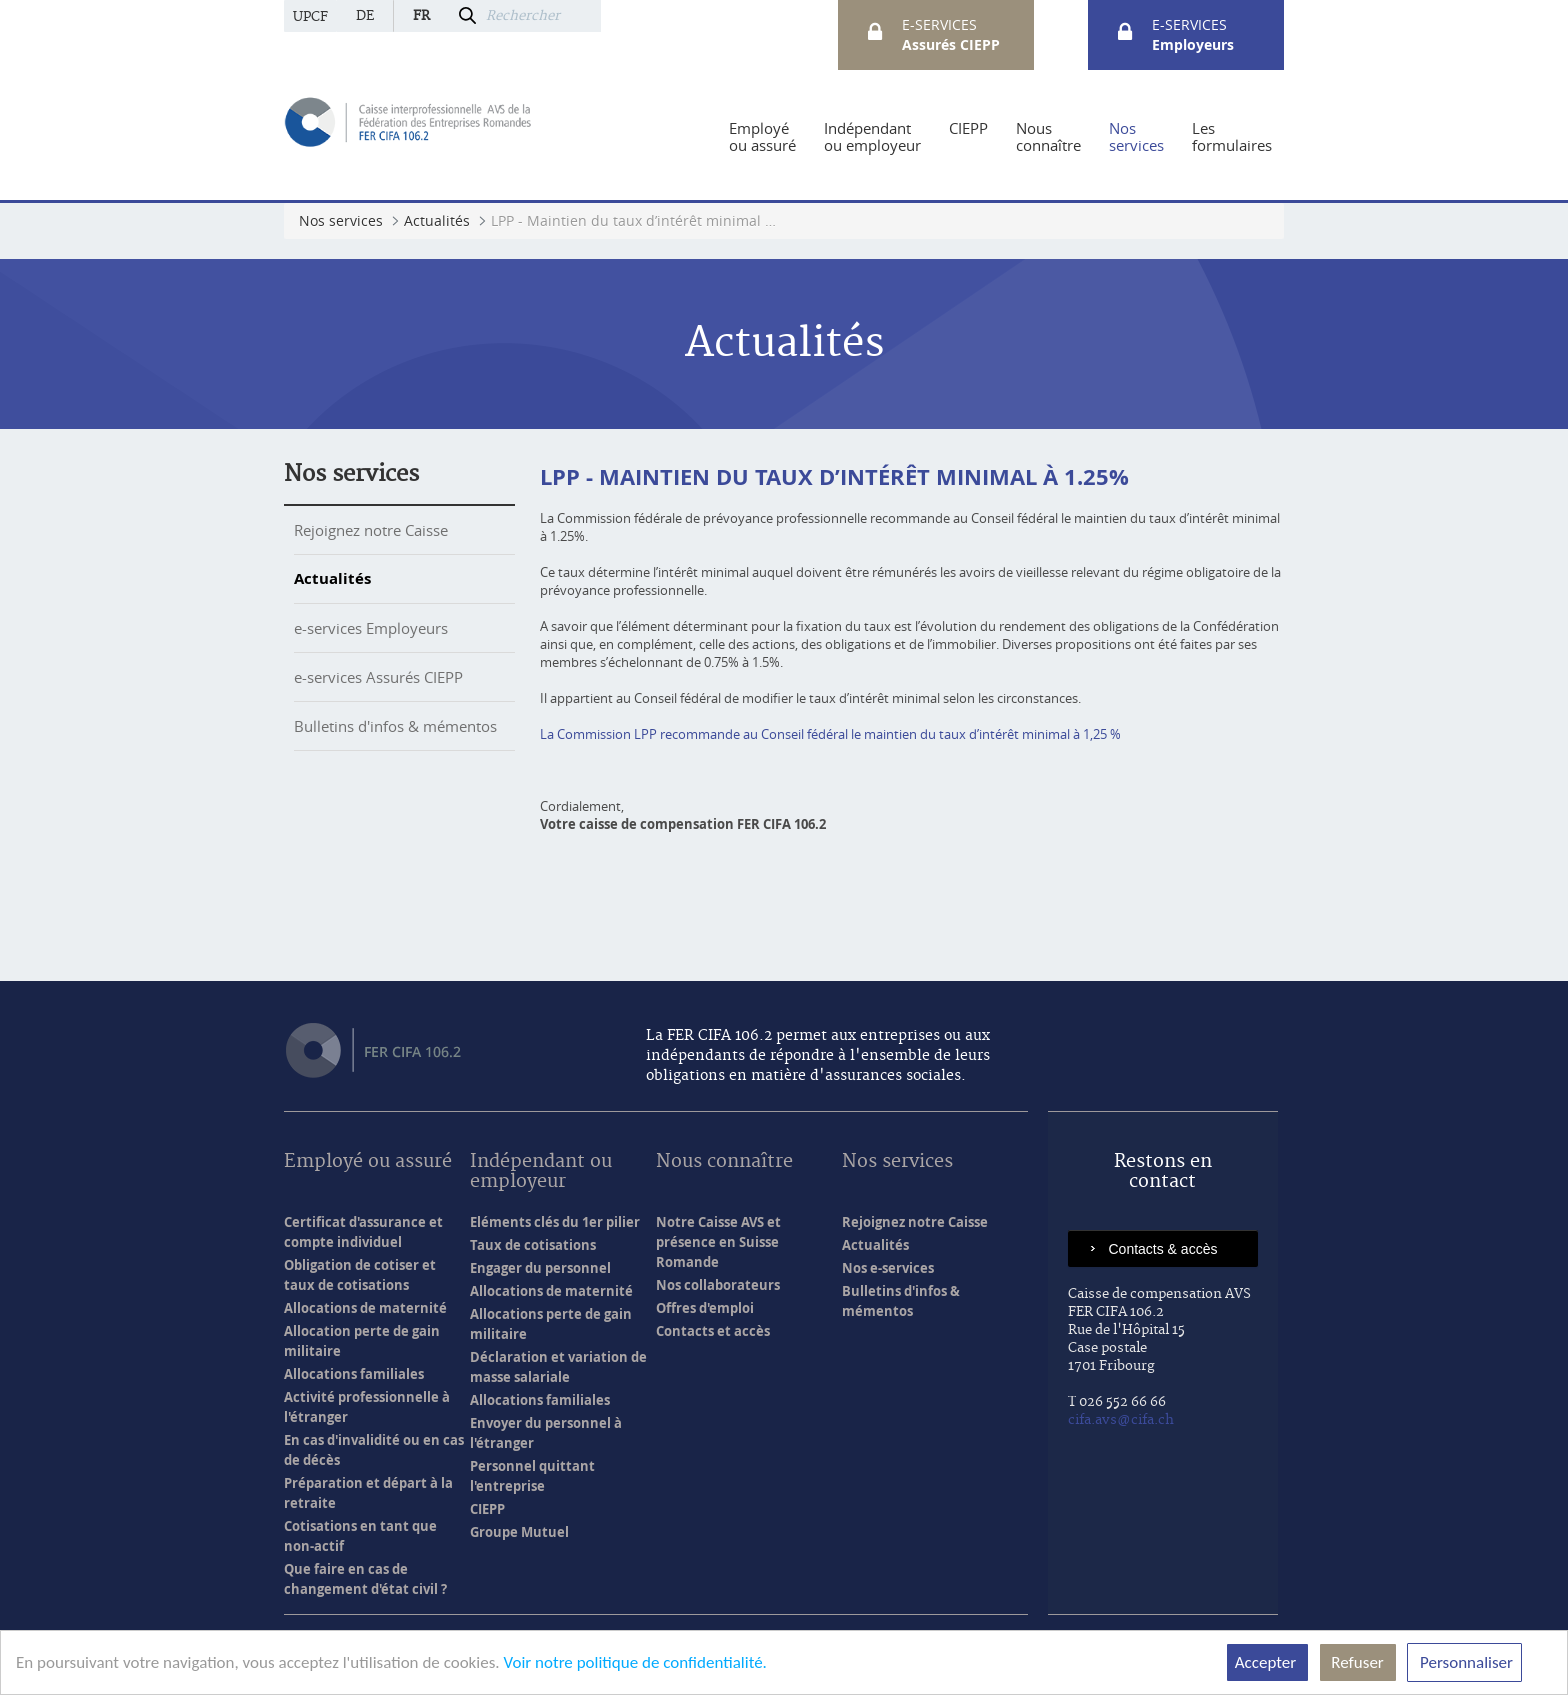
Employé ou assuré (368, 1162)
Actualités (332, 578)
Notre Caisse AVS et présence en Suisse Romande (718, 1242)
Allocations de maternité (365, 1308)
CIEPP (487, 1509)
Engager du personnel (540, 1268)
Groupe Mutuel (519, 1532)
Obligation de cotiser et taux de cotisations (360, 1275)
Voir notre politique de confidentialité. (634, 1662)
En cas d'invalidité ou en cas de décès (374, 1450)
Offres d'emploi (705, 1308)
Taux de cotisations (533, 1245)
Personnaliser (1464, 1662)
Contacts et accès (713, 1331)
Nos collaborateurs (718, 1285)
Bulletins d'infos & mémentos (395, 726)
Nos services (351, 474)
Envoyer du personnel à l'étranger (546, 1433)
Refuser (1358, 1662)
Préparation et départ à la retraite (368, 1493)
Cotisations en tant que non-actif (360, 1536)
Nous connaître (724, 1162)
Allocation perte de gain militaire (362, 1341)
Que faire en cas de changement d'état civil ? (365, 1579)
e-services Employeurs (371, 628)
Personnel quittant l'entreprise (532, 1476)
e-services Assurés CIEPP (378, 677)
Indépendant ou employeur (541, 1172)
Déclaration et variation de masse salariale (558, 1367)
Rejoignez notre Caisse (371, 530)
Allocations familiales (354, 1374)
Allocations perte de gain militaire (551, 1324)
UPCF (310, 17)
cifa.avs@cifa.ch (1121, 1420)
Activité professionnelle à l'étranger (367, 1407)
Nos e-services (888, 1268)
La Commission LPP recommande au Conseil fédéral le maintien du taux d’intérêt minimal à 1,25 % (830, 734)
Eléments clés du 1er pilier (555, 1222)
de (365, 16)
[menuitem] (762, 137)
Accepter (1267, 1662)
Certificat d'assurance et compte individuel (363, 1232)
